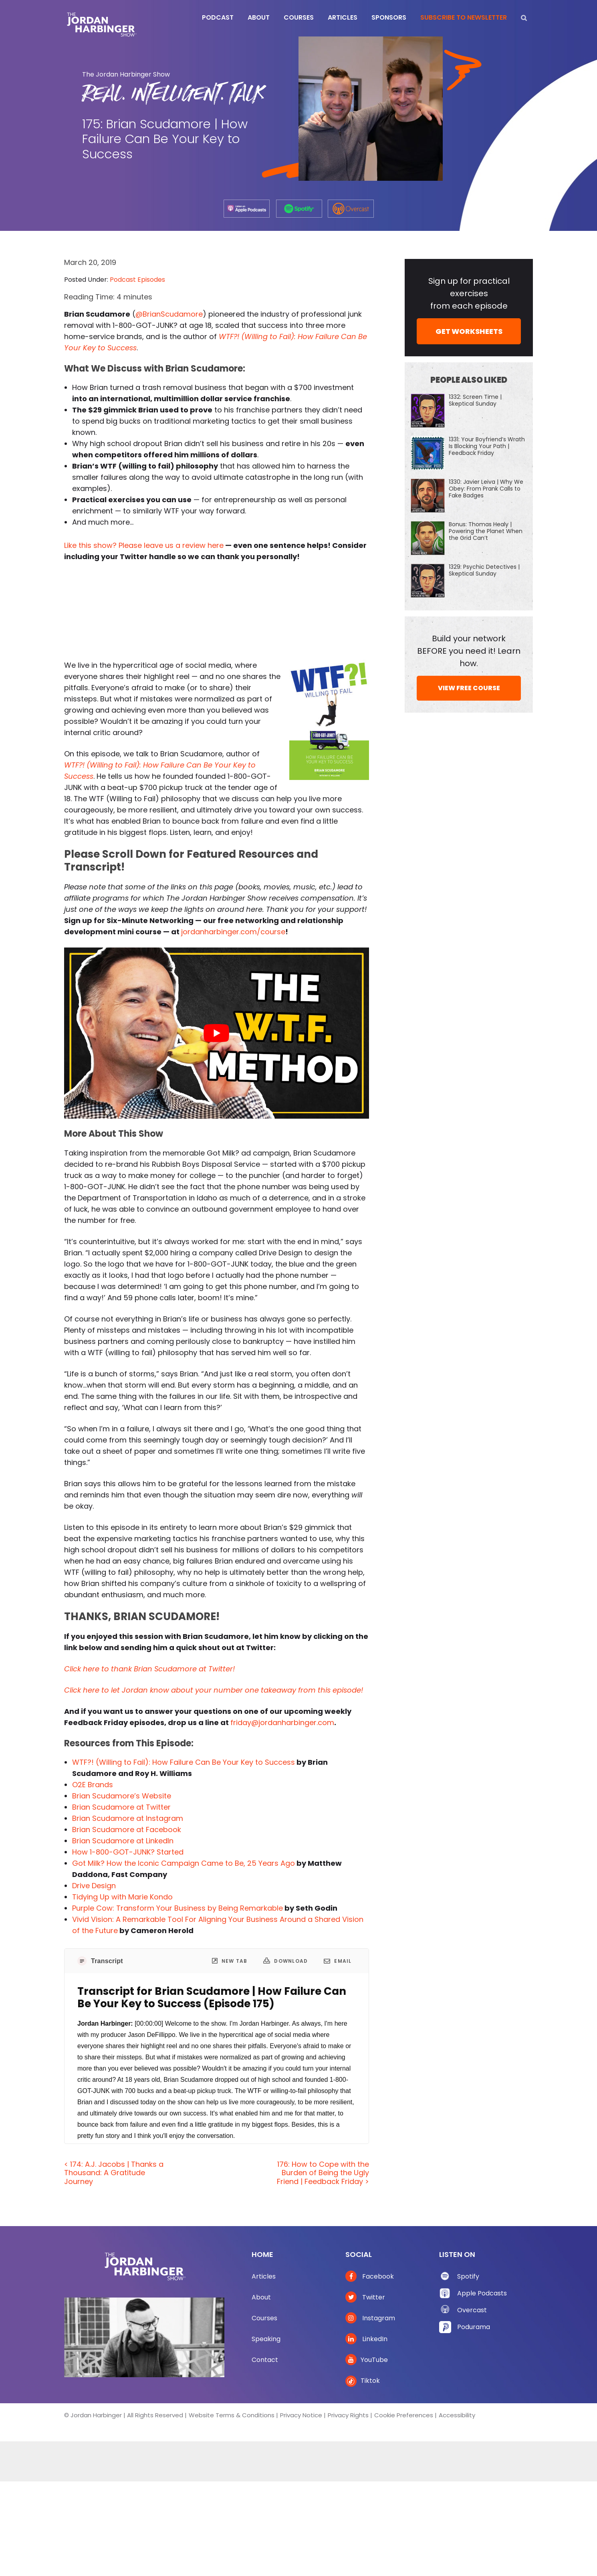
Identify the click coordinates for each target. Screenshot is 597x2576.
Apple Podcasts (482, 2293)
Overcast (472, 2310)
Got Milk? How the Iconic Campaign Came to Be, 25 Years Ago (183, 1863)
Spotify (468, 2276)
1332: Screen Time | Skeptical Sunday (475, 400)
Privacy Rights (348, 2415)
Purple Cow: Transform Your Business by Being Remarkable (177, 1908)
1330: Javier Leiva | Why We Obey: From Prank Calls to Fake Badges (486, 488)
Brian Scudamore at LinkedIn (122, 1841)
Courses (264, 2318)
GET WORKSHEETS (469, 331)
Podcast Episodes (137, 279)
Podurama (473, 2327)
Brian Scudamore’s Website (121, 1796)
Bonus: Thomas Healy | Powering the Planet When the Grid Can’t (485, 531)
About (261, 2297)
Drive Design (94, 1886)
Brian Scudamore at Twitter (121, 1807)
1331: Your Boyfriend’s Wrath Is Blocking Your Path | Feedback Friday (487, 446)
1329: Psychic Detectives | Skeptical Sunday (484, 570)
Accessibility (457, 2415)
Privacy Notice (301, 2415)
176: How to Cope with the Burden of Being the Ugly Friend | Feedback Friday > (323, 2172)
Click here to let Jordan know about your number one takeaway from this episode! (213, 1690)
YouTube (366, 2359)
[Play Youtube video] (216, 1033)
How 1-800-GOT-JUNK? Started (128, 1852)
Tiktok (362, 2380)
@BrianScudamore (169, 314)
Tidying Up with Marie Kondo (122, 1897)
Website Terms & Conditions (231, 2415)
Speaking (266, 2339)
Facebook (369, 2276)
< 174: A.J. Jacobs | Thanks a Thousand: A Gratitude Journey (113, 2172)
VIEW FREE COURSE (469, 688)
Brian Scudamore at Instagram (127, 1818)
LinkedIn (366, 2339)
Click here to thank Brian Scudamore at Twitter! (149, 1669)
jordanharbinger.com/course (233, 932)
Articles (264, 2276)
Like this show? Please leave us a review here (144, 545)
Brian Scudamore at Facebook (126, 1829)
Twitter (365, 2297)
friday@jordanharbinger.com (282, 1722)
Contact (265, 2359)
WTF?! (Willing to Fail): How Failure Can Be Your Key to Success (183, 1762)
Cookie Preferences (403, 2415)
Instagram (370, 2318)
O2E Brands (92, 1785)
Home (262, 2254)
